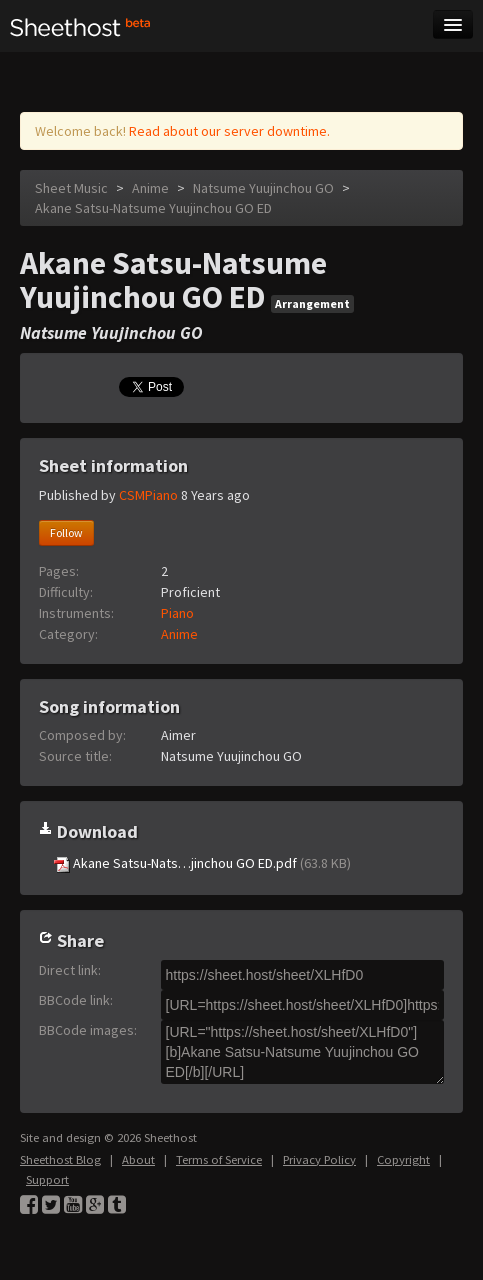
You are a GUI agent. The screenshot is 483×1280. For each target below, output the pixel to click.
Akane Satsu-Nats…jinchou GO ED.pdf (202, 863)
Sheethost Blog (60, 1159)
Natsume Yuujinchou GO (265, 188)
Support (47, 1179)
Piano (177, 613)
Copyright (403, 1159)
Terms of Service (219, 1159)
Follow (66, 532)
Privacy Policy (319, 1159)
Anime (150, 188)
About (138, 1159)
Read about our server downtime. (229, 131)
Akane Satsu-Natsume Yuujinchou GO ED (153, 208)
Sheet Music (71, 188)
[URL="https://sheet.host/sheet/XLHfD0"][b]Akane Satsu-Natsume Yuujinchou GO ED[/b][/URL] (303, 1052)
